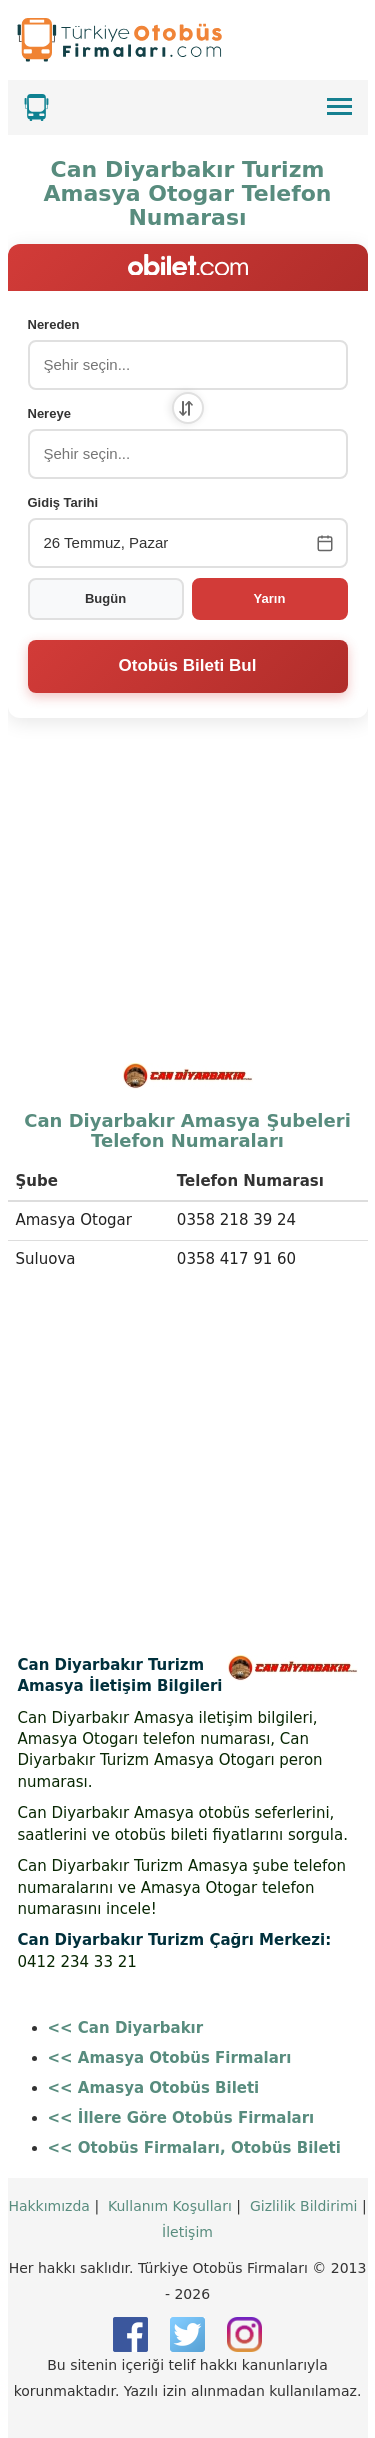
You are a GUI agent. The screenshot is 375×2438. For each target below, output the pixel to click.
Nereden (54, 324)
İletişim (187, 2232)
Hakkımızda (49, 2206)
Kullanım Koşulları (170, 2206)
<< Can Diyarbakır (126, 2028)
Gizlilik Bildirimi (304, 2206)
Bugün (105, 598)
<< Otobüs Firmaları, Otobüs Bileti (194, 2148)
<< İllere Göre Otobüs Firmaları (181, 2118)
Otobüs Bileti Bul (188, 665)
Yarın (270, 598)
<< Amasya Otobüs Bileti (154, 2088)
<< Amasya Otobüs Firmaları (170, 2058)
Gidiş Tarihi (63, 502)
